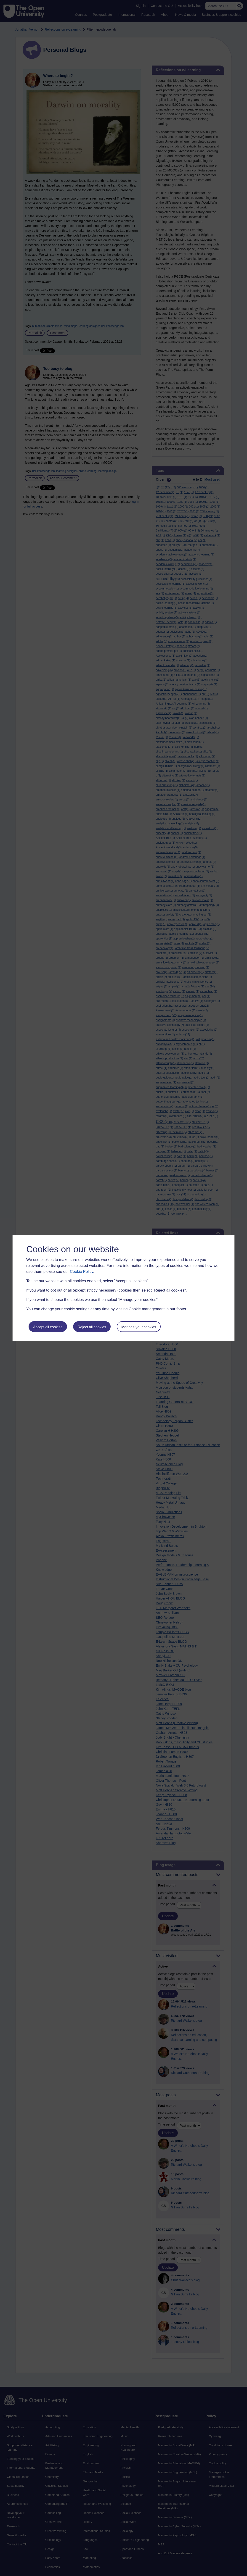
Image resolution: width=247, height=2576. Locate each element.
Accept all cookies (47, 1327)
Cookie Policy (81, 1271)
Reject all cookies (92, 1327)
